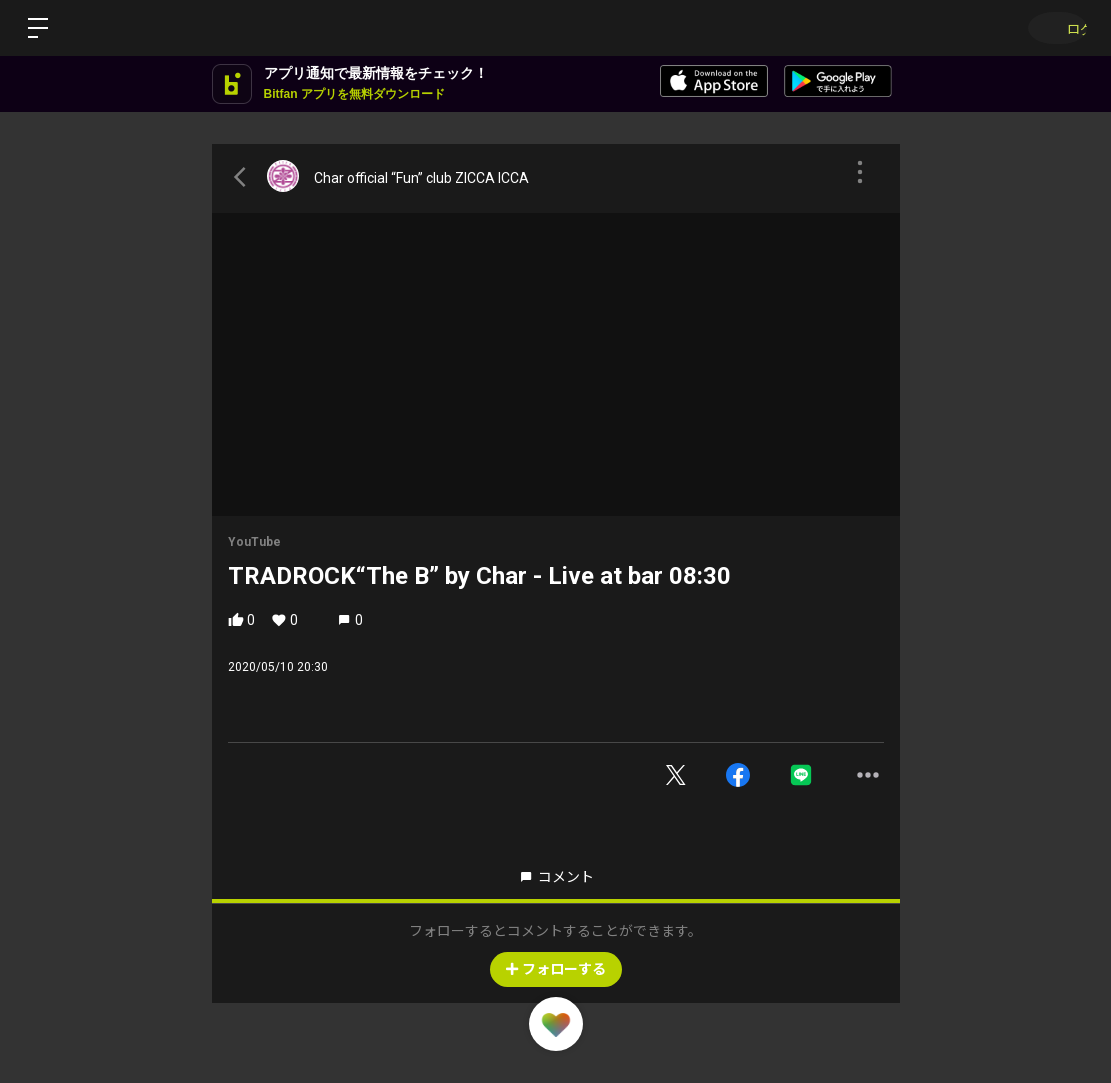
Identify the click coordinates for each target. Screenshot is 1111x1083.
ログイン (1051, 27)
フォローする (556, 969)
